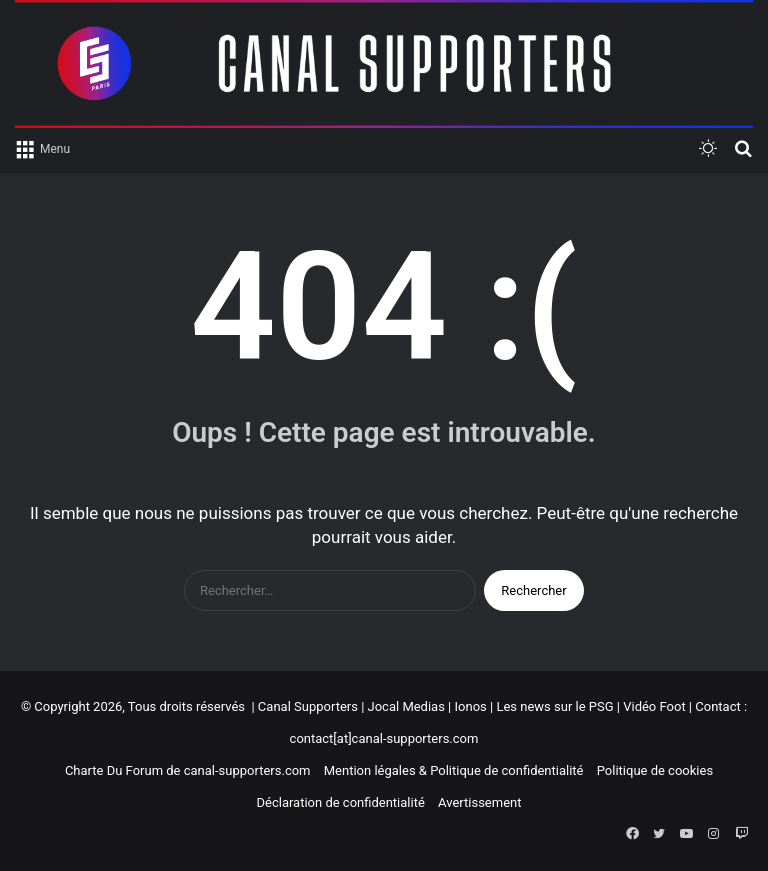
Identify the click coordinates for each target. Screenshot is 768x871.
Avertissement (479, 802)
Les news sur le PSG (554, 706)
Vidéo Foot (654, 706)
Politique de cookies (655, 770)
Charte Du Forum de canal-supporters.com (188, 770)
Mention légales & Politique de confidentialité (454, 770)
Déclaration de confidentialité (340, 802)
